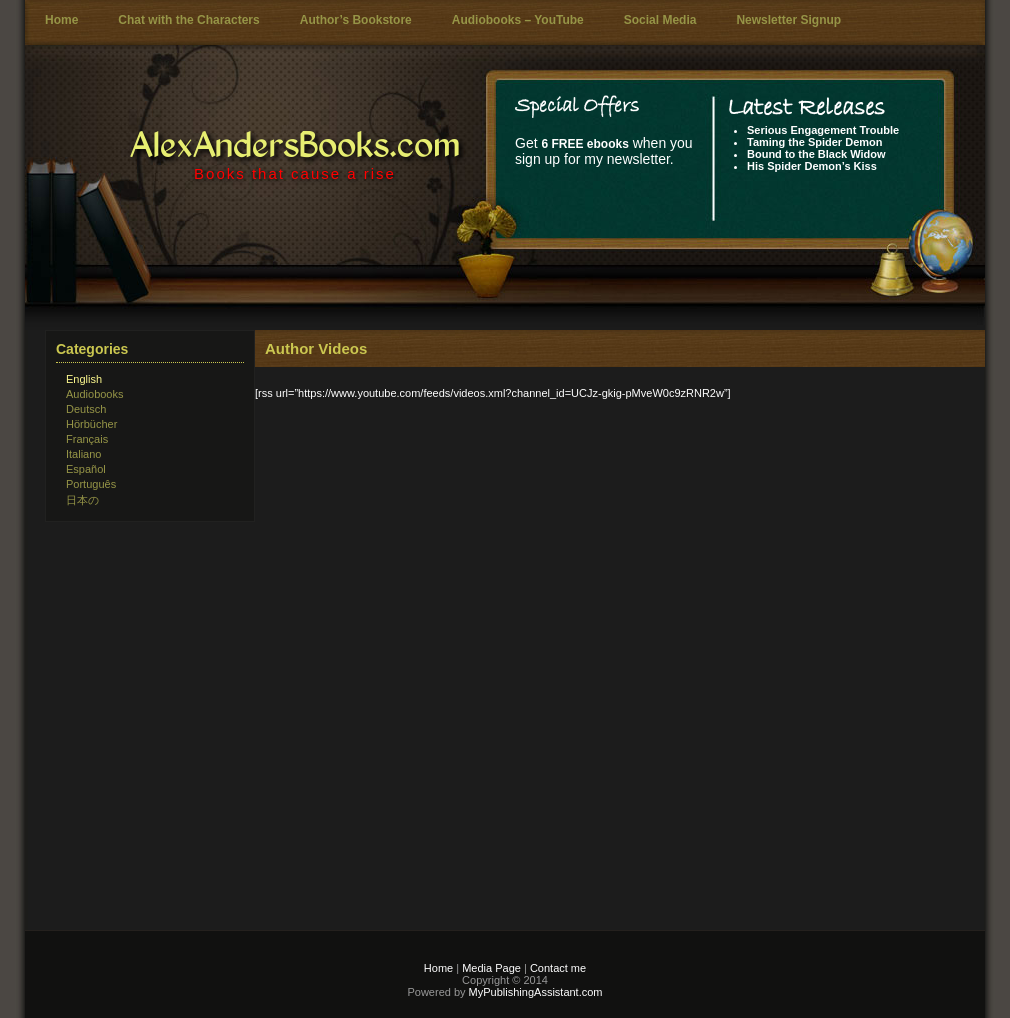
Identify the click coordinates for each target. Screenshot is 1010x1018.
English (84, 379)
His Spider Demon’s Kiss (812, 166)
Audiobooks (95, 394)
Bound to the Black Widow (816, 154)
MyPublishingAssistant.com (534, 992)
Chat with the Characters (188, 20)
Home (61, 20)
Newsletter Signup (788, 20)
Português (91, 484)
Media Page (491, 968)
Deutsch (86, 409)
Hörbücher (91, 424)
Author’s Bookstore (356, 20)
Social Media (660, 20)
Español (86, 469)
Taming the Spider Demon (814, 142)
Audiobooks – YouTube (518, 20)
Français (87, 439)
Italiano (83, 454)
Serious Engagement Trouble (823, 130)
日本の (82, 500)
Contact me (558, 968)
